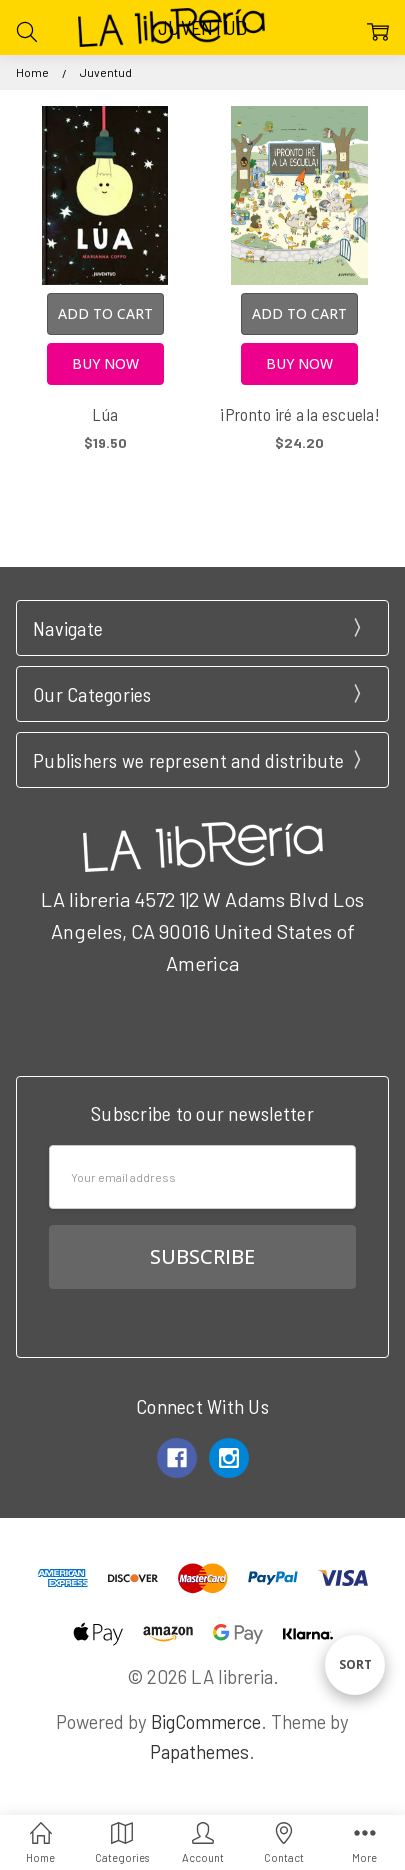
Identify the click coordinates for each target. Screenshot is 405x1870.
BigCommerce (206, 1721)
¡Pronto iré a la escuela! (300, 414)
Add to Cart (105, 313)
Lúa (105, 414)
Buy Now (105, 363)
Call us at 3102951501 (203, 1017)
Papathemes (199, 1751)
